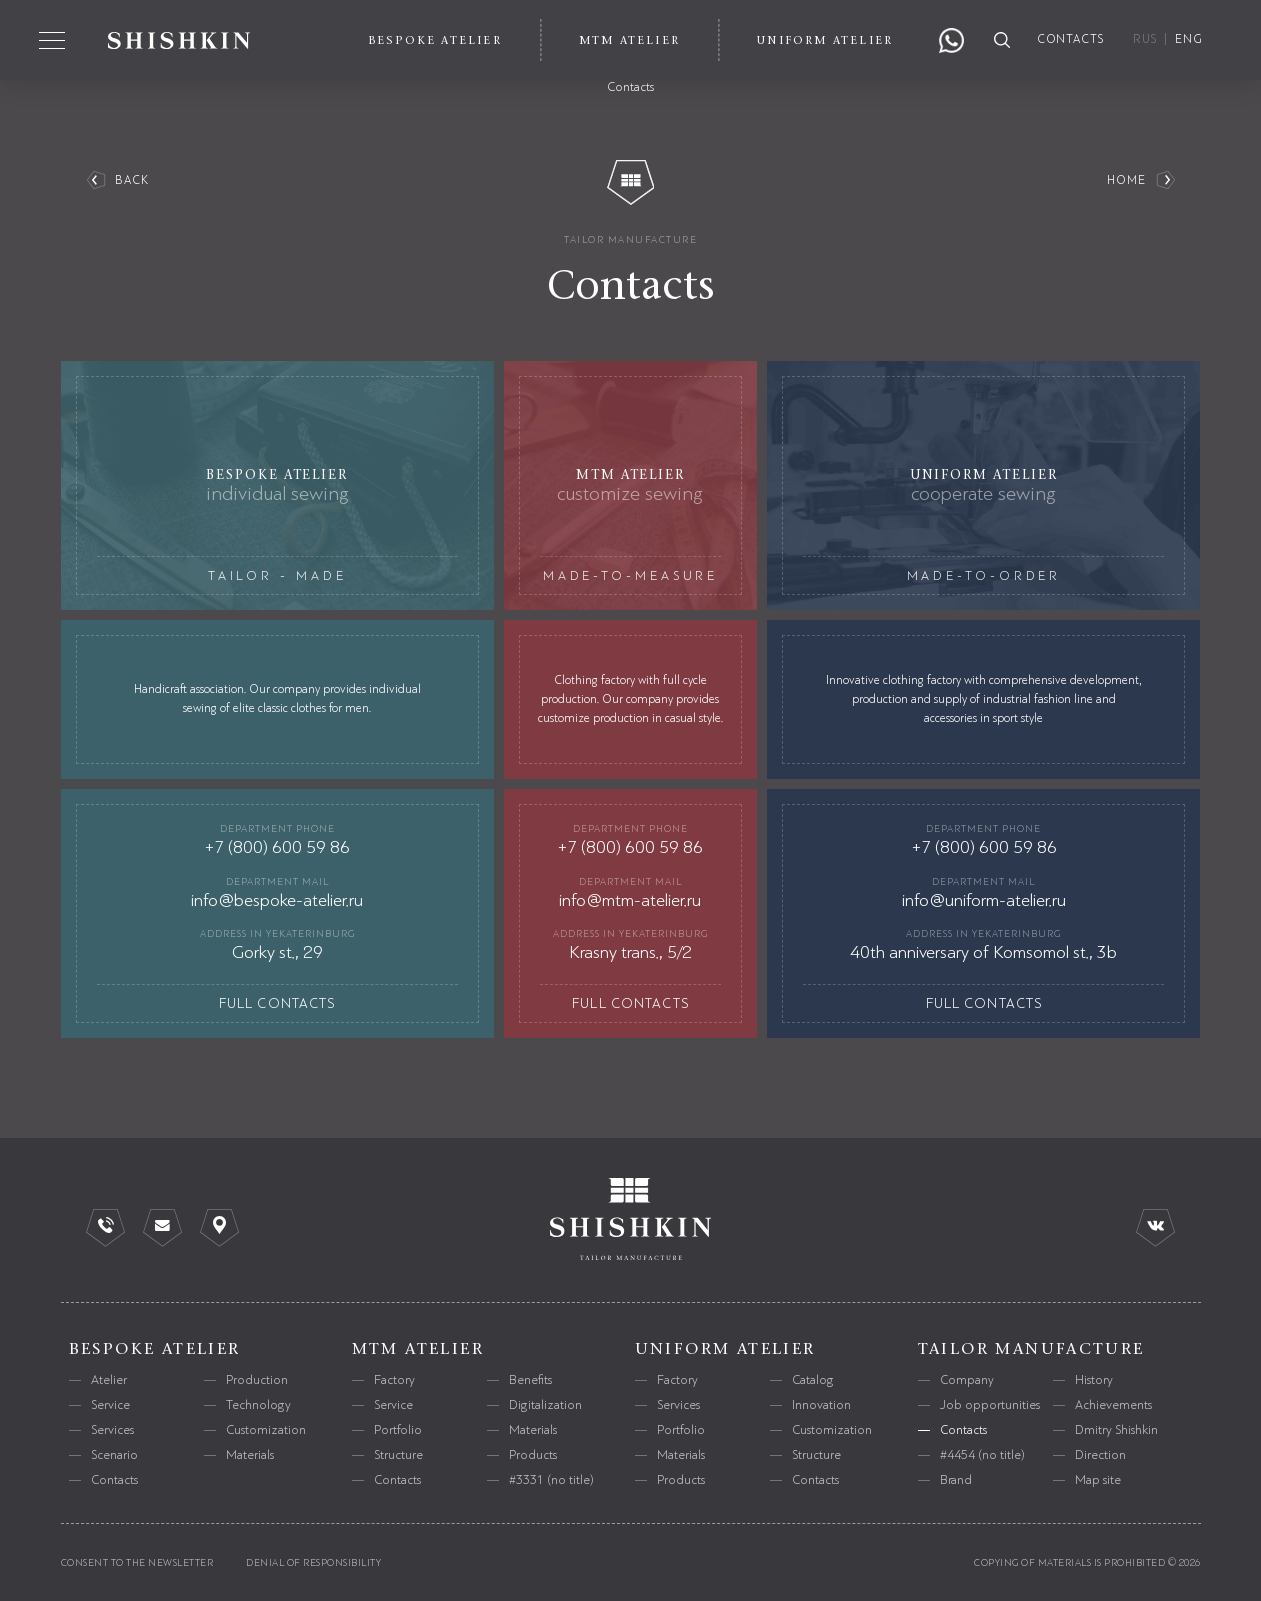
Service (110, 1405)
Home (1127, 180)
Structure (398, 1455)
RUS (1145, 39)
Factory (394, 1380)
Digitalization (545, 1405)
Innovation (821, 1405)
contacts (1071, 39)
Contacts (114, 1480)
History (1094, 1380)
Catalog (813, 1380)
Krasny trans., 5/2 (630, 952)
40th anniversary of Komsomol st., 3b (983, 952)
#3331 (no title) (551, 1480)
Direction (1100, 1455)
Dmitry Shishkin (1116, 1430)
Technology (258, 1405)
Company (967, 1380)
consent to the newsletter (137, 1562)
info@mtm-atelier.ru (630, 900)
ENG (1189, 39)
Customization (266, 1430)
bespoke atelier (155, 1349)
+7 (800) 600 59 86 (277, 847)
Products (533, 1455)
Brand (956, 1480)
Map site (1098, 1480)
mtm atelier (418, 1349)
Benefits (530, 1380)
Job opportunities (990, 1405)
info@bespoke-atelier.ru (277, 900)
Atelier (109, 1380)
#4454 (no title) (982, 1455)
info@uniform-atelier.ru (984, 900)
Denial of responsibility (313, 1562)
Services (112, 1430)
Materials (250, 1455)
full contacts (277, 1003)
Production (257, 1380)
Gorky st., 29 (277, 952)
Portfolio (398, 1430)
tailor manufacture (630, 239)
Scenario (114, 1455)
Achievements (1113, 1405)
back (132, 180)
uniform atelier (725, 1349)
